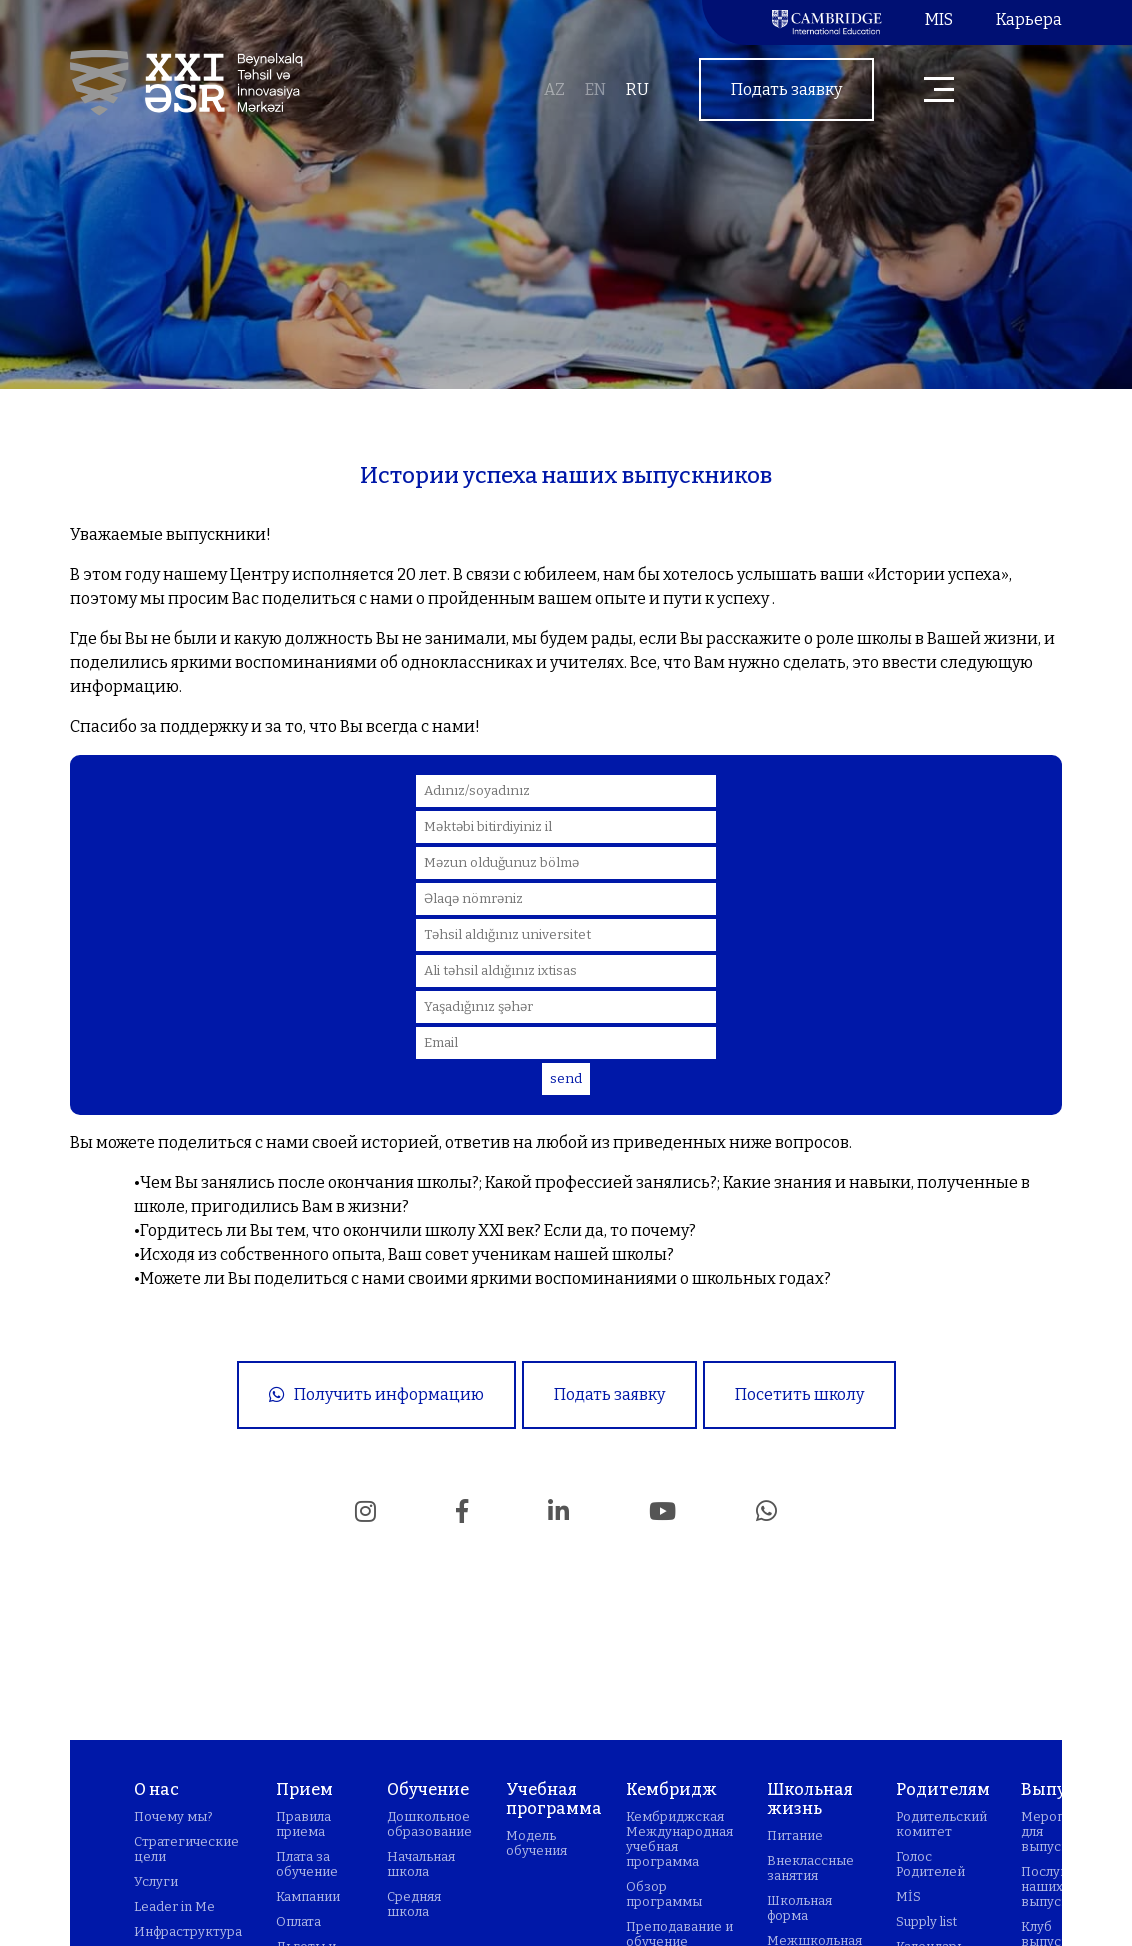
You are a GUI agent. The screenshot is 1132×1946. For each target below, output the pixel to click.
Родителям (943, 1789)
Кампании (308, 1896)
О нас (156, 1789)
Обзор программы (664, 1894)
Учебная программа (554, 1799)
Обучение (428, 1789)
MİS (908, 1896)
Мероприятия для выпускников (1065, 1831)
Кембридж (671, 1789)
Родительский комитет (941, 1824)
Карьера (1029, 19)
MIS (939, 19)
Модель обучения (536, 1843)
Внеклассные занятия (810, 1868)
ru (637, 89)
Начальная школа (421, 1864)
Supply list (926, 1921)
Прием (304, 1789)
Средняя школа (414, 1904)
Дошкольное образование (429, 1824)
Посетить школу (799, 1394)
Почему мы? (173, 1816)
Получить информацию (376, 1394)
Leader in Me (174, 1906)
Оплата (298, 1921)
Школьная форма (799, 1908)
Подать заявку (786, 89)
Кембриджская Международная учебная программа (679, 1839)
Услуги (156, 1881)
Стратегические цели (186, 1849)
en (595, 89)
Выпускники (1076, 1789)
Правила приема (303, 1824)
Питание (795, 1835)
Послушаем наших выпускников (1065, 1886)
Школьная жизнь (810, 1799)
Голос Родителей (930, 1864)
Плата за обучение (307, 1864)
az (554, 89)
